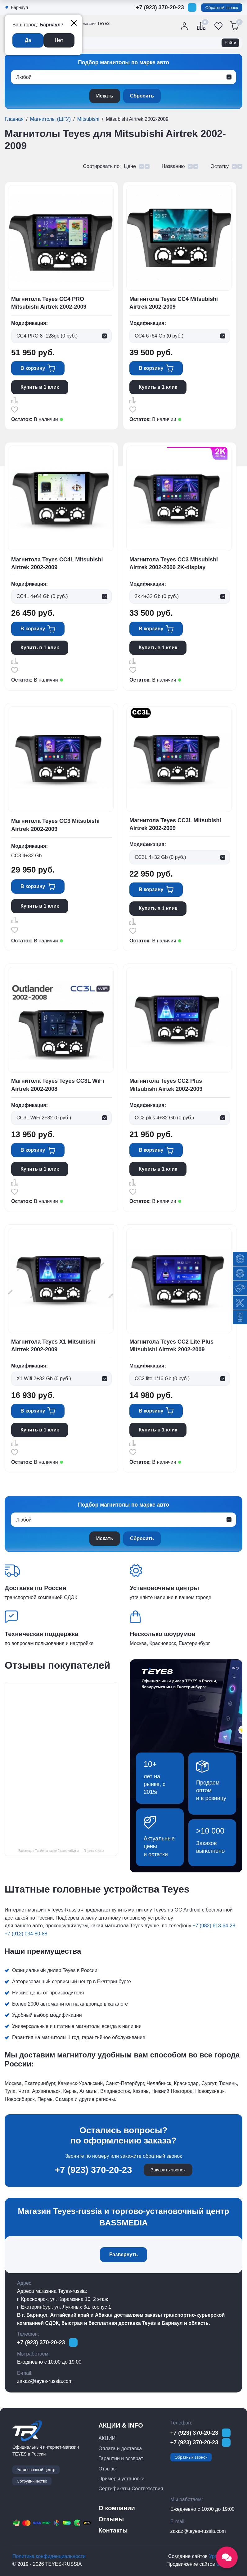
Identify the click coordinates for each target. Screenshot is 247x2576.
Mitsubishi (88, 119)
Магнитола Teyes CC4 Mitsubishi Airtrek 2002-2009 (173, 303)
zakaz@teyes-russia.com (45, 2381)
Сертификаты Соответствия (130, 2488)
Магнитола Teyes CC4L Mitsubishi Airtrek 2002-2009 (57, 563)
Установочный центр (36, 2469)
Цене (130, 166)
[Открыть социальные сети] (227, 2557)
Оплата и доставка (120, 2448)
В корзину (32, 368)
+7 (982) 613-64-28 (214, 1925)
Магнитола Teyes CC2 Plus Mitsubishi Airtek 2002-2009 (165, 1085)
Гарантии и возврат (120, 2458)
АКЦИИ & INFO (120, 2425)
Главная (14, 119)
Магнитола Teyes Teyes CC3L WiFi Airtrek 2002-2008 (57, 1085)
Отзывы (107, 2468)
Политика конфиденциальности (49, 2556)
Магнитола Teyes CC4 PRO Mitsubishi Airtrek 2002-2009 (48, 303)
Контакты (113, 2530)
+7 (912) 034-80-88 (26, 1933)
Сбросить (142, 95)
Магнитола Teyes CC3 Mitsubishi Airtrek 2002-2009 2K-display (173, 563)
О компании (116, 2508)
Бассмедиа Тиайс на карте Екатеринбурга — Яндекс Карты (61, 1851)
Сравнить (14, 400)
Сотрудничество (32, 2481)
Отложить (14, 409)
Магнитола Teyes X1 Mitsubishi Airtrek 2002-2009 (53, 1346)
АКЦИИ (106, 2438)
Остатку (219, 166)
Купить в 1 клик (39, 387)
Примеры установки (121, 2478)
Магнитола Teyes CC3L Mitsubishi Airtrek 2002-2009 (175, 824)
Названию (173, 166)
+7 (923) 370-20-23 (160, 7)
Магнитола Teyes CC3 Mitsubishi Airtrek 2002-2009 (55, 825)
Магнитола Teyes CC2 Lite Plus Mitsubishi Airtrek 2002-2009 (171, 1346)
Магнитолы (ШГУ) (50, 119)
